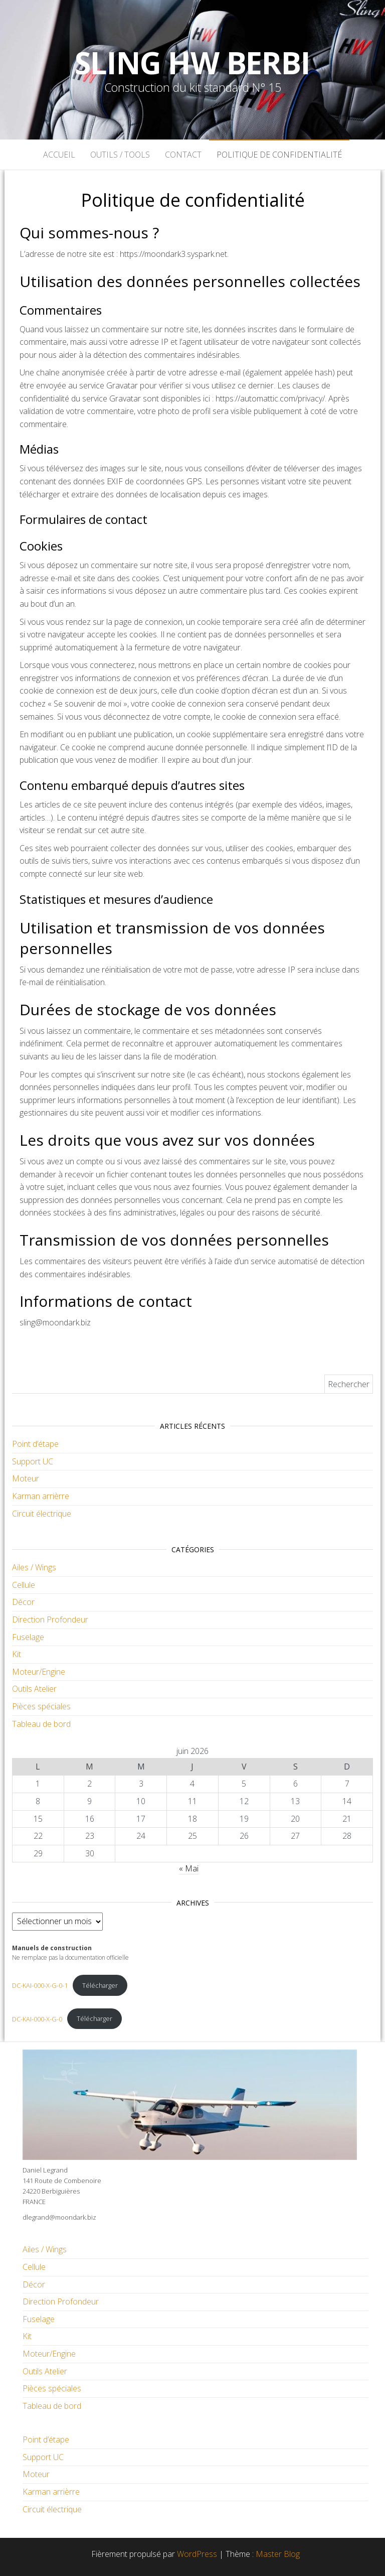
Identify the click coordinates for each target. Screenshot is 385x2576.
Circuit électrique (41, 1513)
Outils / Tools (120, 154)
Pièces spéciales (41, 1706)
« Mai (189, 1868)
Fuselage (28, 1637)
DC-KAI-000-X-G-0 (37, 2018)
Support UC (32, 1461)
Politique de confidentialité (279, 154)
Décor (23, 1601)
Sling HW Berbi (192, 62)
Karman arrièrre (40, 1496)
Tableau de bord (41, 1723)
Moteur (25, 1478)
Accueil (59, 154)
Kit (16, 1654)
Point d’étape (35, 1443)
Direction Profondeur (50, 1619)
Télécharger (100, 1985)
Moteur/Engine (38, 1671)
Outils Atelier (34, 1688)
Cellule (23, 1584)
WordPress (197, 2553)
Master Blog (278, 2553)
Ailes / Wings (34, 1567)
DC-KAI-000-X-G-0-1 (40, 1985)
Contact (183, 154)
